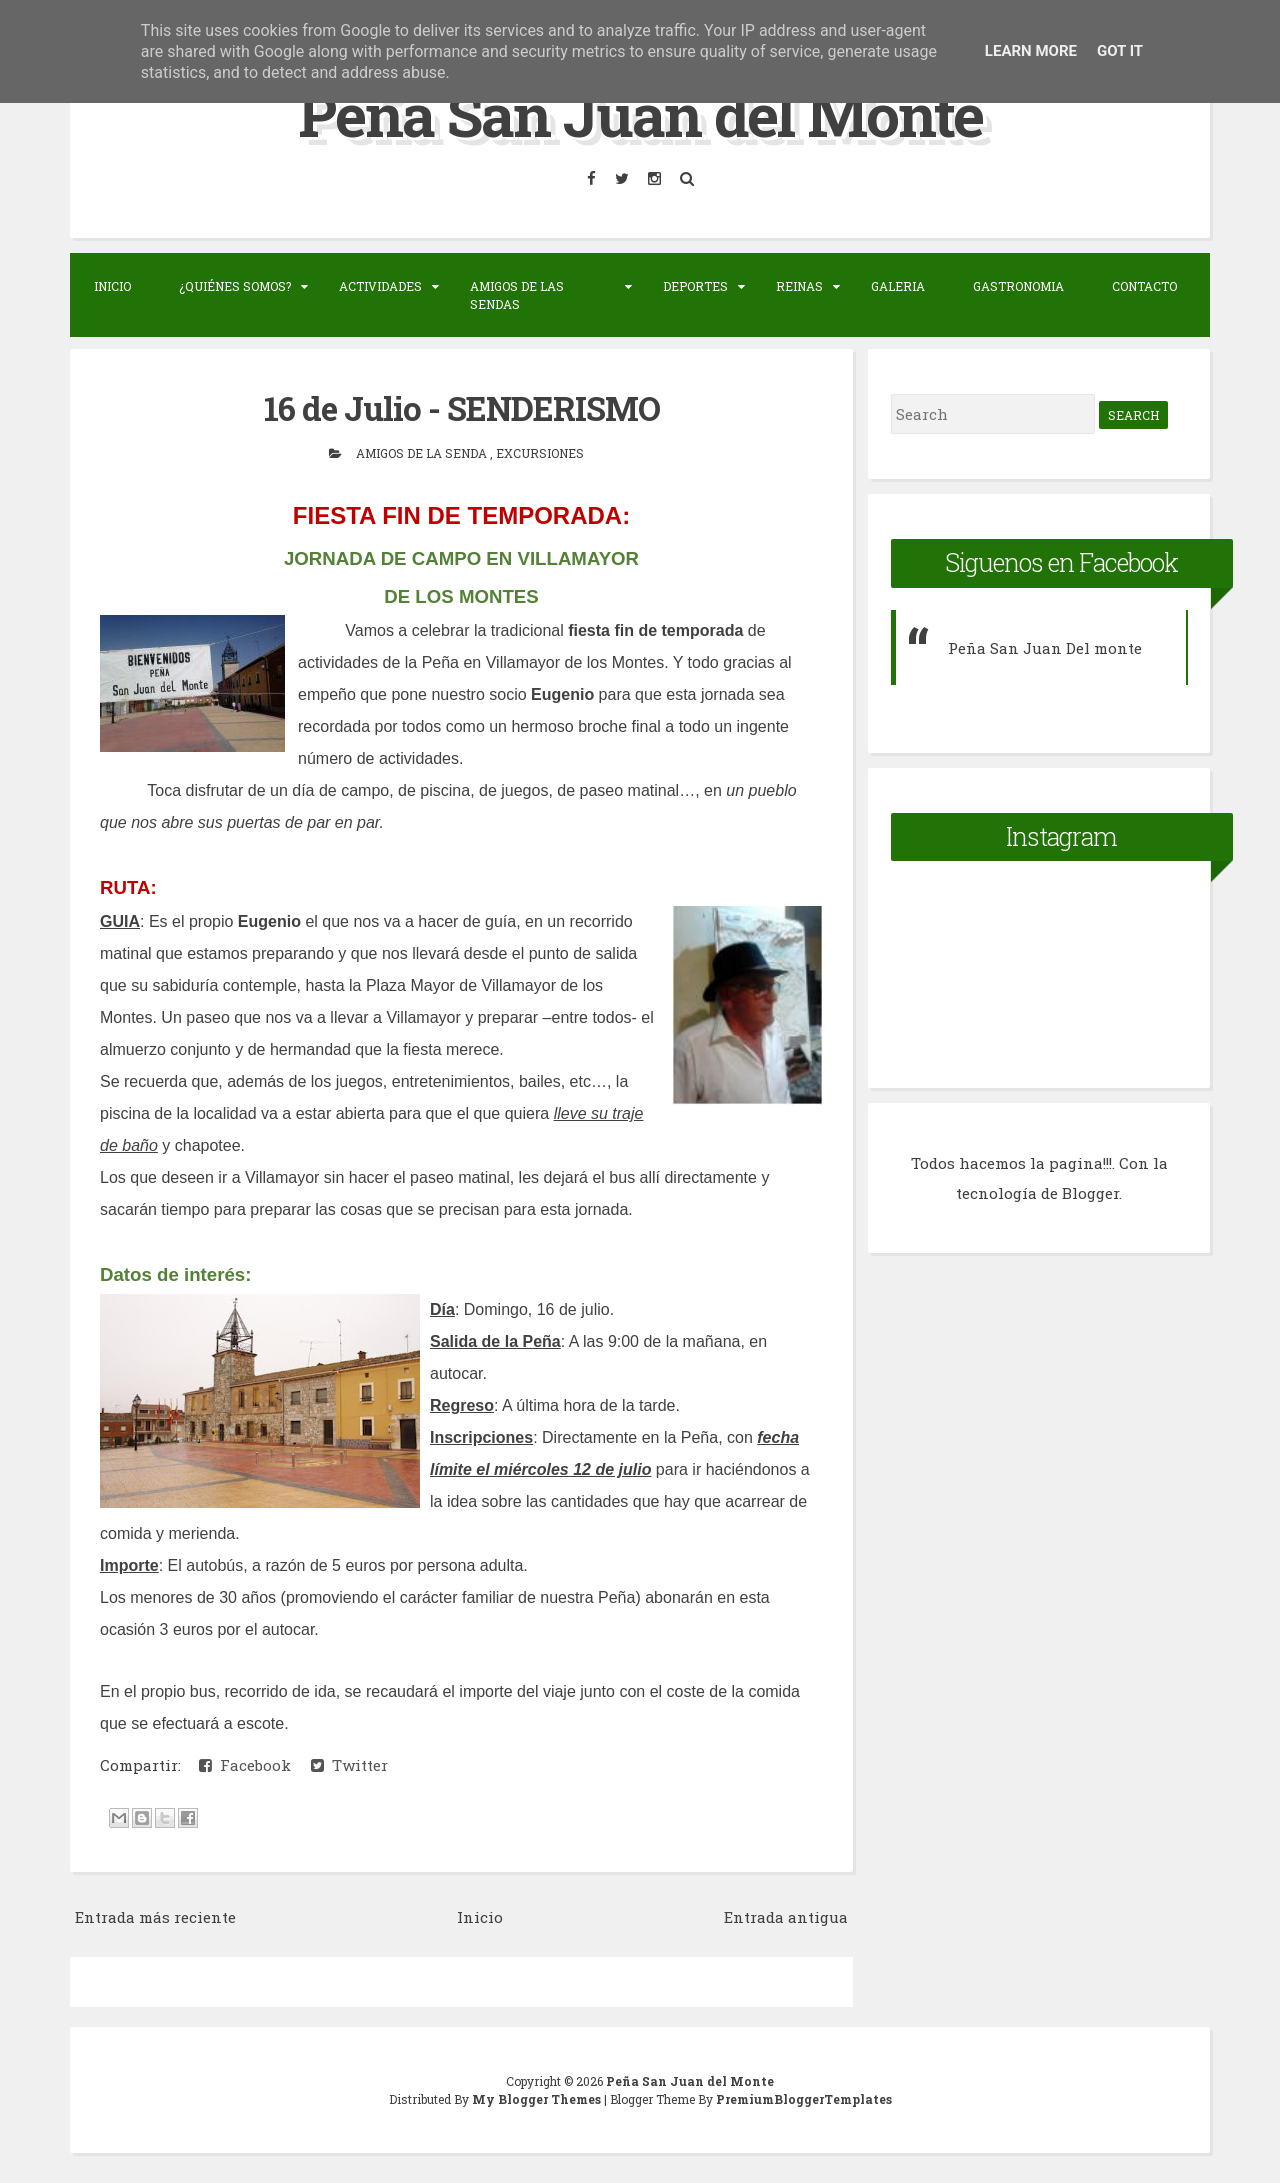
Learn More (1031, 51)
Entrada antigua (786, 1917)
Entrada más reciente (155, 1917)
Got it (1120, 51)
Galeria (898, 286)
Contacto (1144, 286)
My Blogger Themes (538, 2099)
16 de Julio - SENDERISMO (462, 408)
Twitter (349, 1765)
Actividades (380, 286)
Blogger (1090, 1193)
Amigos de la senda (423, 453)
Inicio (112, 286)
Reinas (799, 286)
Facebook (245, 1765)
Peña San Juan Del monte (1045, 648)
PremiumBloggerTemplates (804, 2099)
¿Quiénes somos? (235, 286)
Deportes (695, 286)
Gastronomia (1018, 286)
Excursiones (540, 453)
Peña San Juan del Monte (640, 113)
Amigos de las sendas (517, 295)
